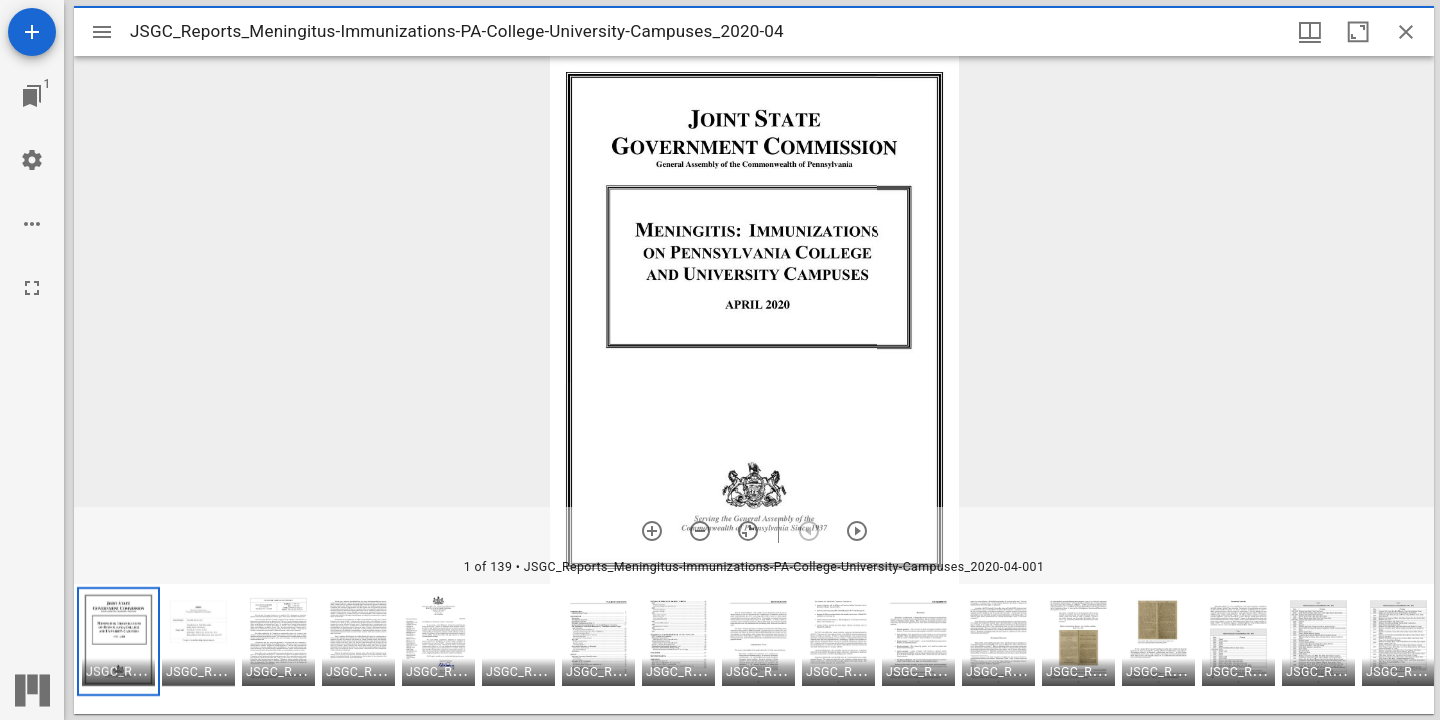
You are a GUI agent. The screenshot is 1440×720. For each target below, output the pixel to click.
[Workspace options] (32, 224)
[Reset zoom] (748, 531)
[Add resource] (32, 32)
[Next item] (857, 531)
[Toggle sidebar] (102, 32)
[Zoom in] (652, 531)
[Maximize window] (1358, 32)
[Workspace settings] (32, 160)
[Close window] (1406, 32)
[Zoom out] (700, 531)
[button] (118, 641)
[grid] (754, 649)
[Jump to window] (32, 96)
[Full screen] (32, 288)
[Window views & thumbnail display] (1310, 32)
